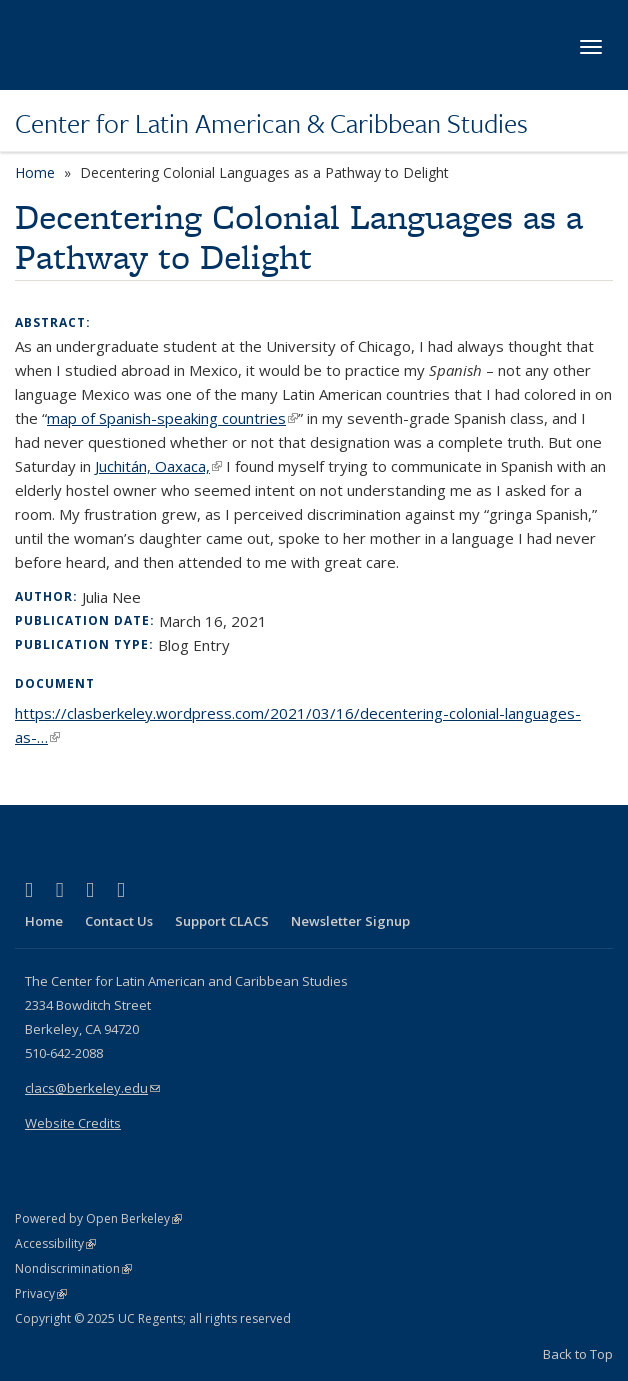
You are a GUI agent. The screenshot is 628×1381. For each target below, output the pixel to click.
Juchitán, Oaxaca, (158, 466)
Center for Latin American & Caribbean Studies (271, 123)
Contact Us (119, 921)
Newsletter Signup (350, 921)
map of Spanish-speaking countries (172, 418)
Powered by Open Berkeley (98, 1218)
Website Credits (73, 1123)
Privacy (41, 1293)
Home (35, 172)
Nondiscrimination (73, 1268)
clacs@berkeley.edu (92, 1088)
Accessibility (55, 1243)
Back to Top (578, 1354)
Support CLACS (222, 921)
